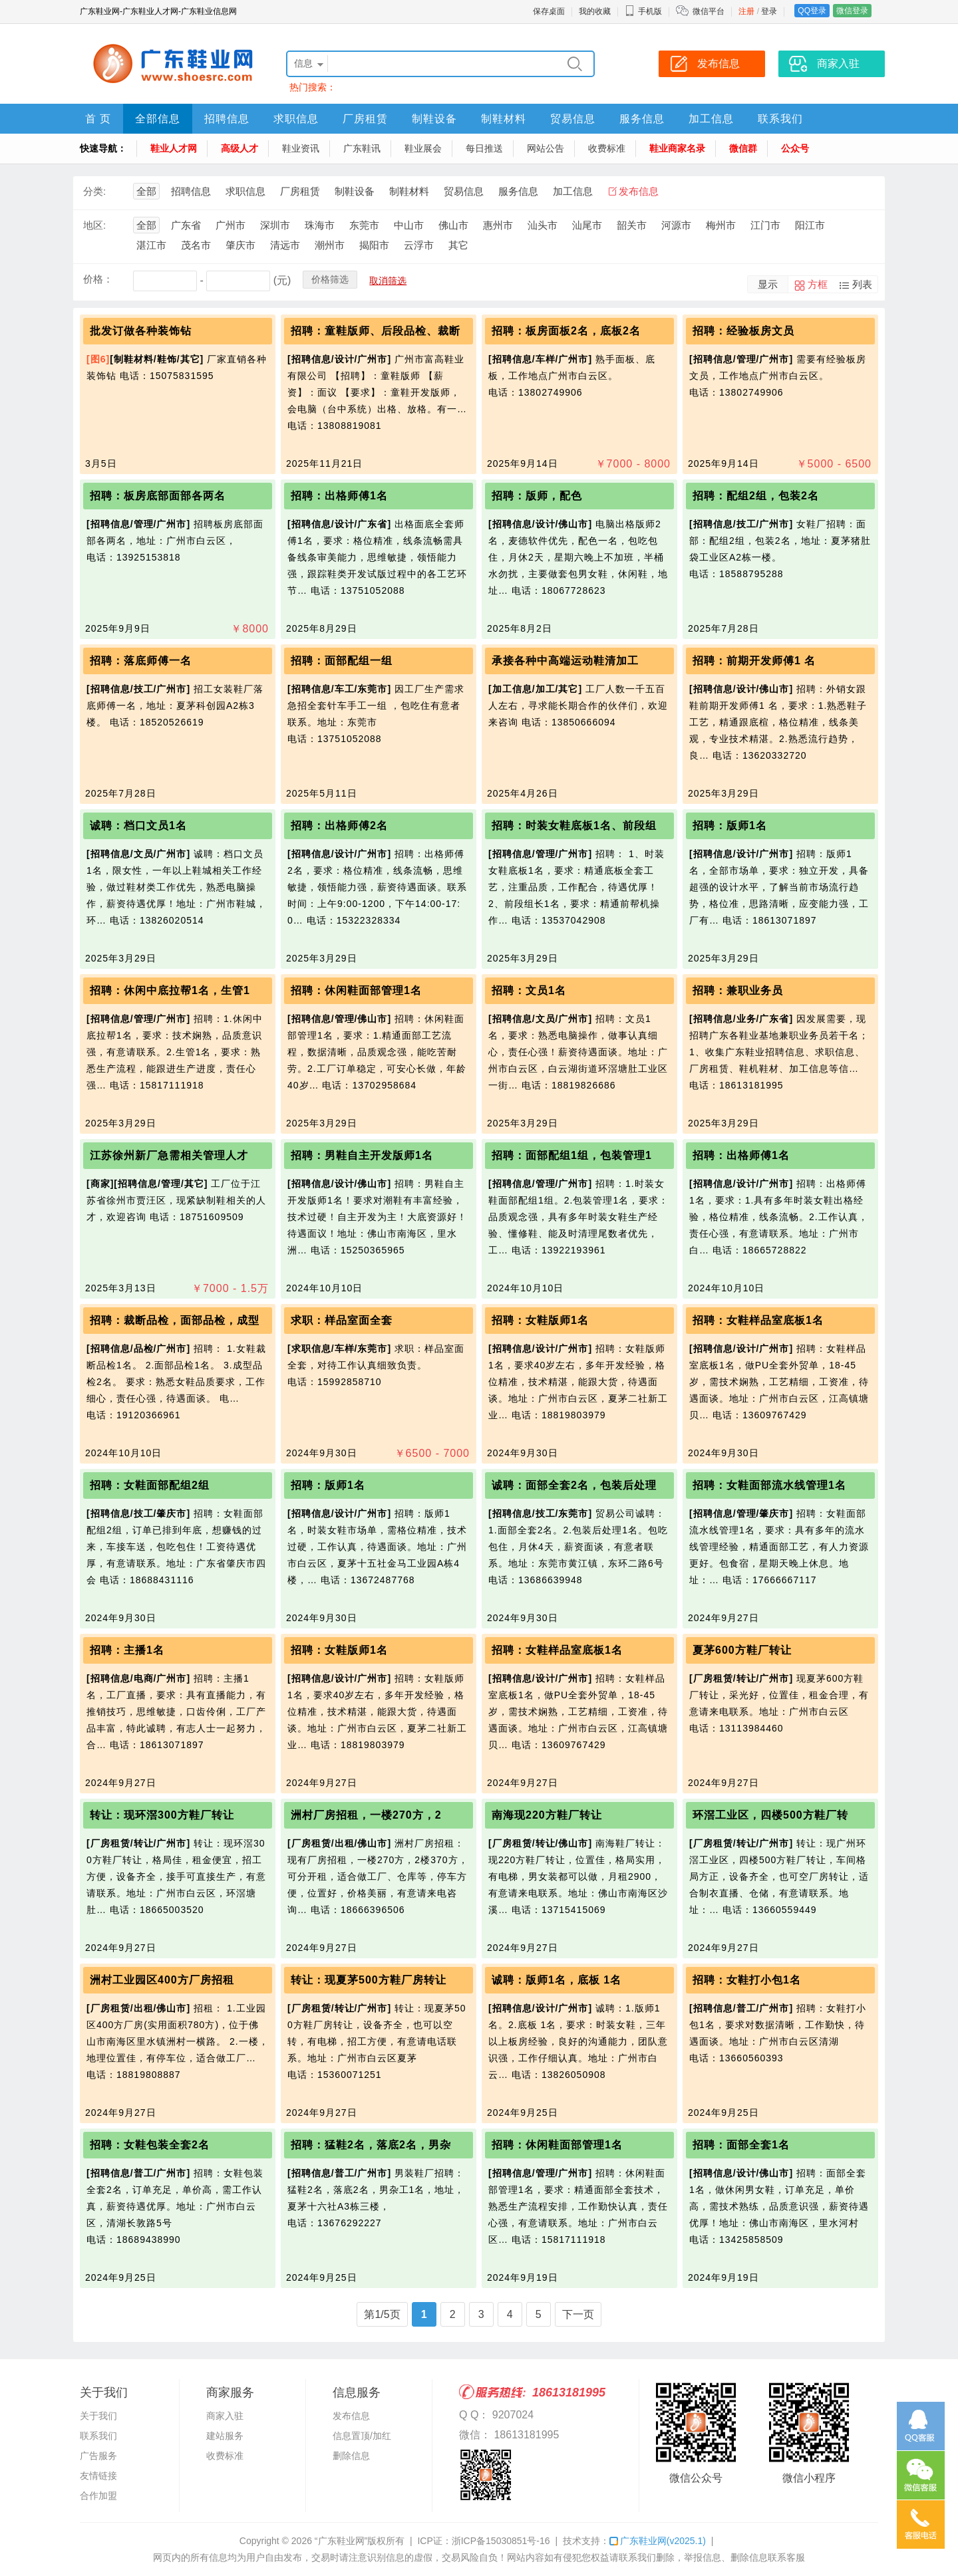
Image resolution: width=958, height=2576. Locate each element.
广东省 (186, 225)
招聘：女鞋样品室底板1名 (758, 1320)
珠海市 (320, 225)
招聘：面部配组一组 (342, 660)
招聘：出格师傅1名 (339, 495)
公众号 (795, 148)
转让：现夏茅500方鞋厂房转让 (368, 1980)
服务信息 (642, 118)
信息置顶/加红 (362, 2435)
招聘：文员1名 (529, 990)
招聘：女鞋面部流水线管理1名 (769, 1485)
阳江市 (810, 225)
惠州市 (498, 225)
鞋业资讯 (300, 148)
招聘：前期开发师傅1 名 (754, 660)
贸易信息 (572, 118)
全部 (146, 191)
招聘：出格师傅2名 (339, 825)
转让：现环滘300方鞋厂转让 (162, 1815)
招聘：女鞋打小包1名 (747, 1980)
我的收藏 (595, 11)
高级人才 (239, 148)
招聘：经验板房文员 (743, 330)
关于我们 (98, 2415)
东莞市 (364, 225)
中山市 (409, 225)
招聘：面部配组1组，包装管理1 (572, 1155)
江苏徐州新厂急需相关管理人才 (169, 1155)
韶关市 (632, 225)
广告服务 (98, 2455)
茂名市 (196, 245)
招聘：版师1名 (730, 825)
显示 (768, 284)
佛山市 (453, 225)
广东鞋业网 (657, 2540)
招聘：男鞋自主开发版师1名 (362, 1155)
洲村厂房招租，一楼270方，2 (366, 1815)
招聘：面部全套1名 (741, 2144)
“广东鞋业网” (341, 2540)
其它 (458, 245)
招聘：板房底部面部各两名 (158, 495)
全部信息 (157, 118)
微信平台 (708, 11)
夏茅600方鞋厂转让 (742, 1650)
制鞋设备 (434, 118)
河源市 (676, 225)
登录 (769, 11)
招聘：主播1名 (127, 1650)
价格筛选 (330, 279)
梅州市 (721, 225)
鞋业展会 (423, 148)
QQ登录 (812, 10)
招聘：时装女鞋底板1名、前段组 (574, 825)
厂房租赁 (365, 118)
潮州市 (330, 245)
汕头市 (543, 225)
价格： (98, 279)
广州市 (230, 225)
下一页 (578, 2314)
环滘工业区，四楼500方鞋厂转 (770, 1815)
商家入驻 (224, 2415)
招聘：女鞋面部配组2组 (150, 1485)
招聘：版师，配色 (537, 495)
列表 (862, 284)
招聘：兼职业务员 (738, 990)
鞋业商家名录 (677, 148)
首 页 (98, 118)
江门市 (765, 225)
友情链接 (98, 2475)
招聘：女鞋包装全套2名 (150, 2144)
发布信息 (639, 191)
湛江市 (151, 245)
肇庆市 (240, 245)
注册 (746, 11)
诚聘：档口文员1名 (138, 825)
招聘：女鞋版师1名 (540, 1320)
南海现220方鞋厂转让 (547, 1815)
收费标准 (606, 148)
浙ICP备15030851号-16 (501, 2540)
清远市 (285, 245)
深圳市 (275, 225)
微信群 (743, 148)
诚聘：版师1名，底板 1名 (556, 1980)
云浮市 (419, 245)
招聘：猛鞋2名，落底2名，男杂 (371, 2144)
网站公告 (545, 148)
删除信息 (351, 2455)
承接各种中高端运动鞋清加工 (565, 660)
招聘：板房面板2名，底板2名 (566, 330)
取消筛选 (387, 280)
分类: (94, 191)
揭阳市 (374, 245)
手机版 (643, 11)
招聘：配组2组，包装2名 (756, 495)
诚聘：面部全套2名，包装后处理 (574, 1485)
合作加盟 (98, 2495)
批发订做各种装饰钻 (141, 330)
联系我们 (780, 118)
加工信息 (711, 118)
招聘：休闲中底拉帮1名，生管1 (170, 990)
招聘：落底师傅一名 (141, 660)
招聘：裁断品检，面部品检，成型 (174, 1320)
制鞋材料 (503, 118)
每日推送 (484, 148)
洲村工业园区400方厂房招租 (162, 1980)
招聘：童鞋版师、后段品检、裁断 (375, 330)
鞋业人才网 (173, 148)
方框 (818, 284)
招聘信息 (226, 118)
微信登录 (852, 10)
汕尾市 (587, 225)
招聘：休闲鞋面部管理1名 (356, 990)
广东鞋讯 (362, 148)
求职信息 (296, 118)
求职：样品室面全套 (342, 1320)
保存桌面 (549, 11)
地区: (94, 225)
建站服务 (224, 2435)
